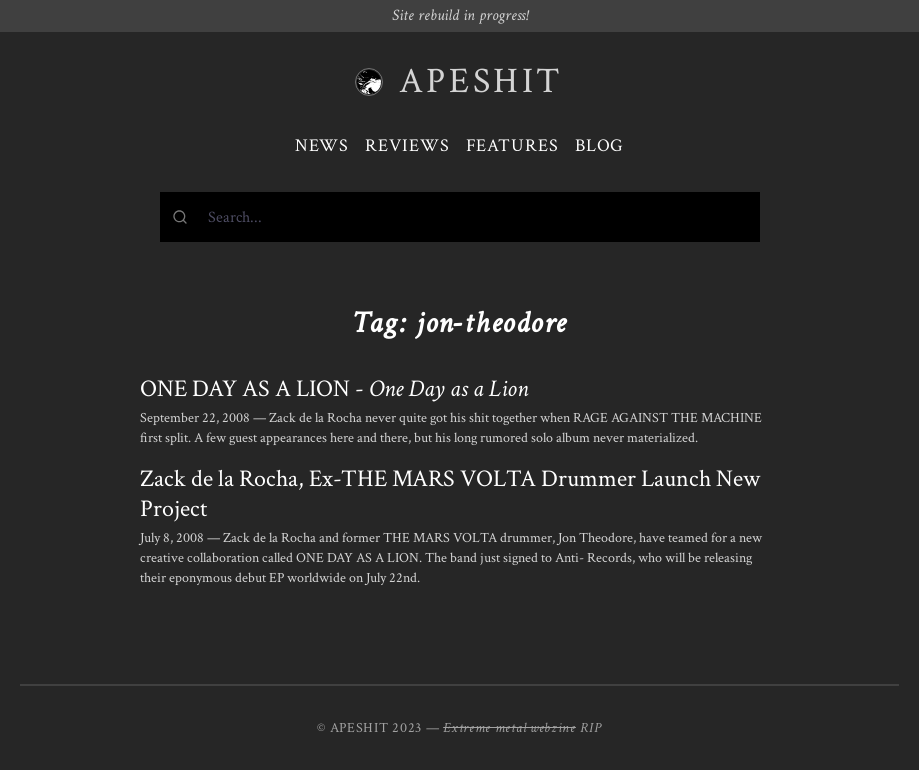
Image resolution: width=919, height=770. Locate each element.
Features (512, 145)
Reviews (407, 145)
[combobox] (460, 217)
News (322, 145)
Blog (600, 145)
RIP (591, 728)
